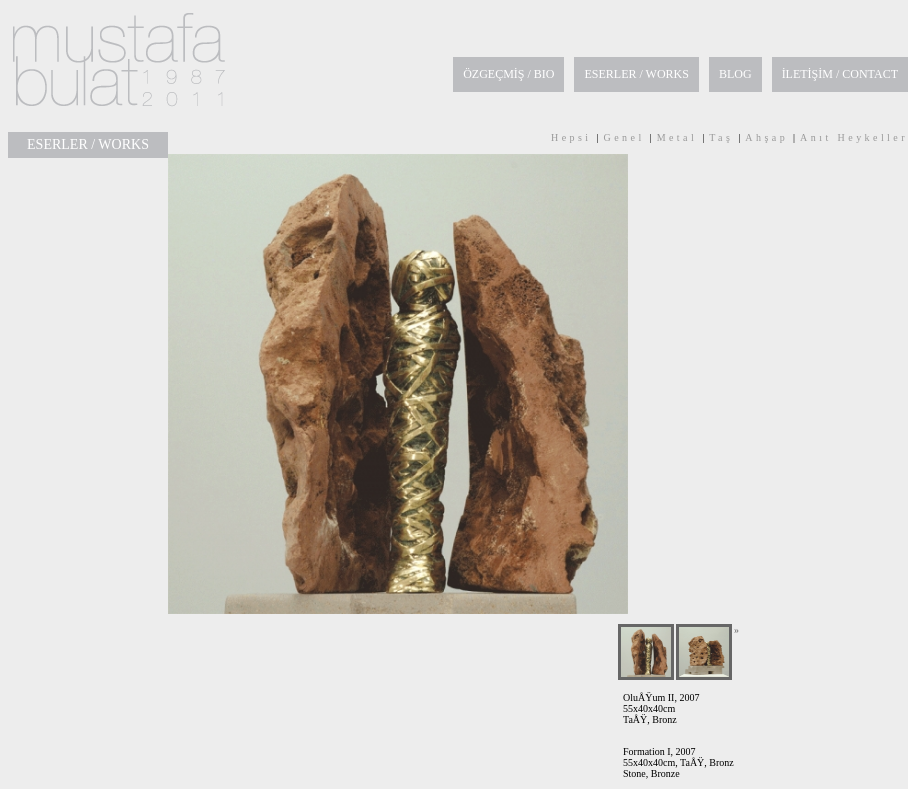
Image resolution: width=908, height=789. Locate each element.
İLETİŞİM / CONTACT (840, 74)
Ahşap (766, 137)
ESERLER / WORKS (636, 74)
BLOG (735, 74)
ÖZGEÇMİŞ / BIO (508, 74)
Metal (677, 137)
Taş (721, 137)
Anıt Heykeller (854, 137)
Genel (624, 137)
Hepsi (571, 137)
